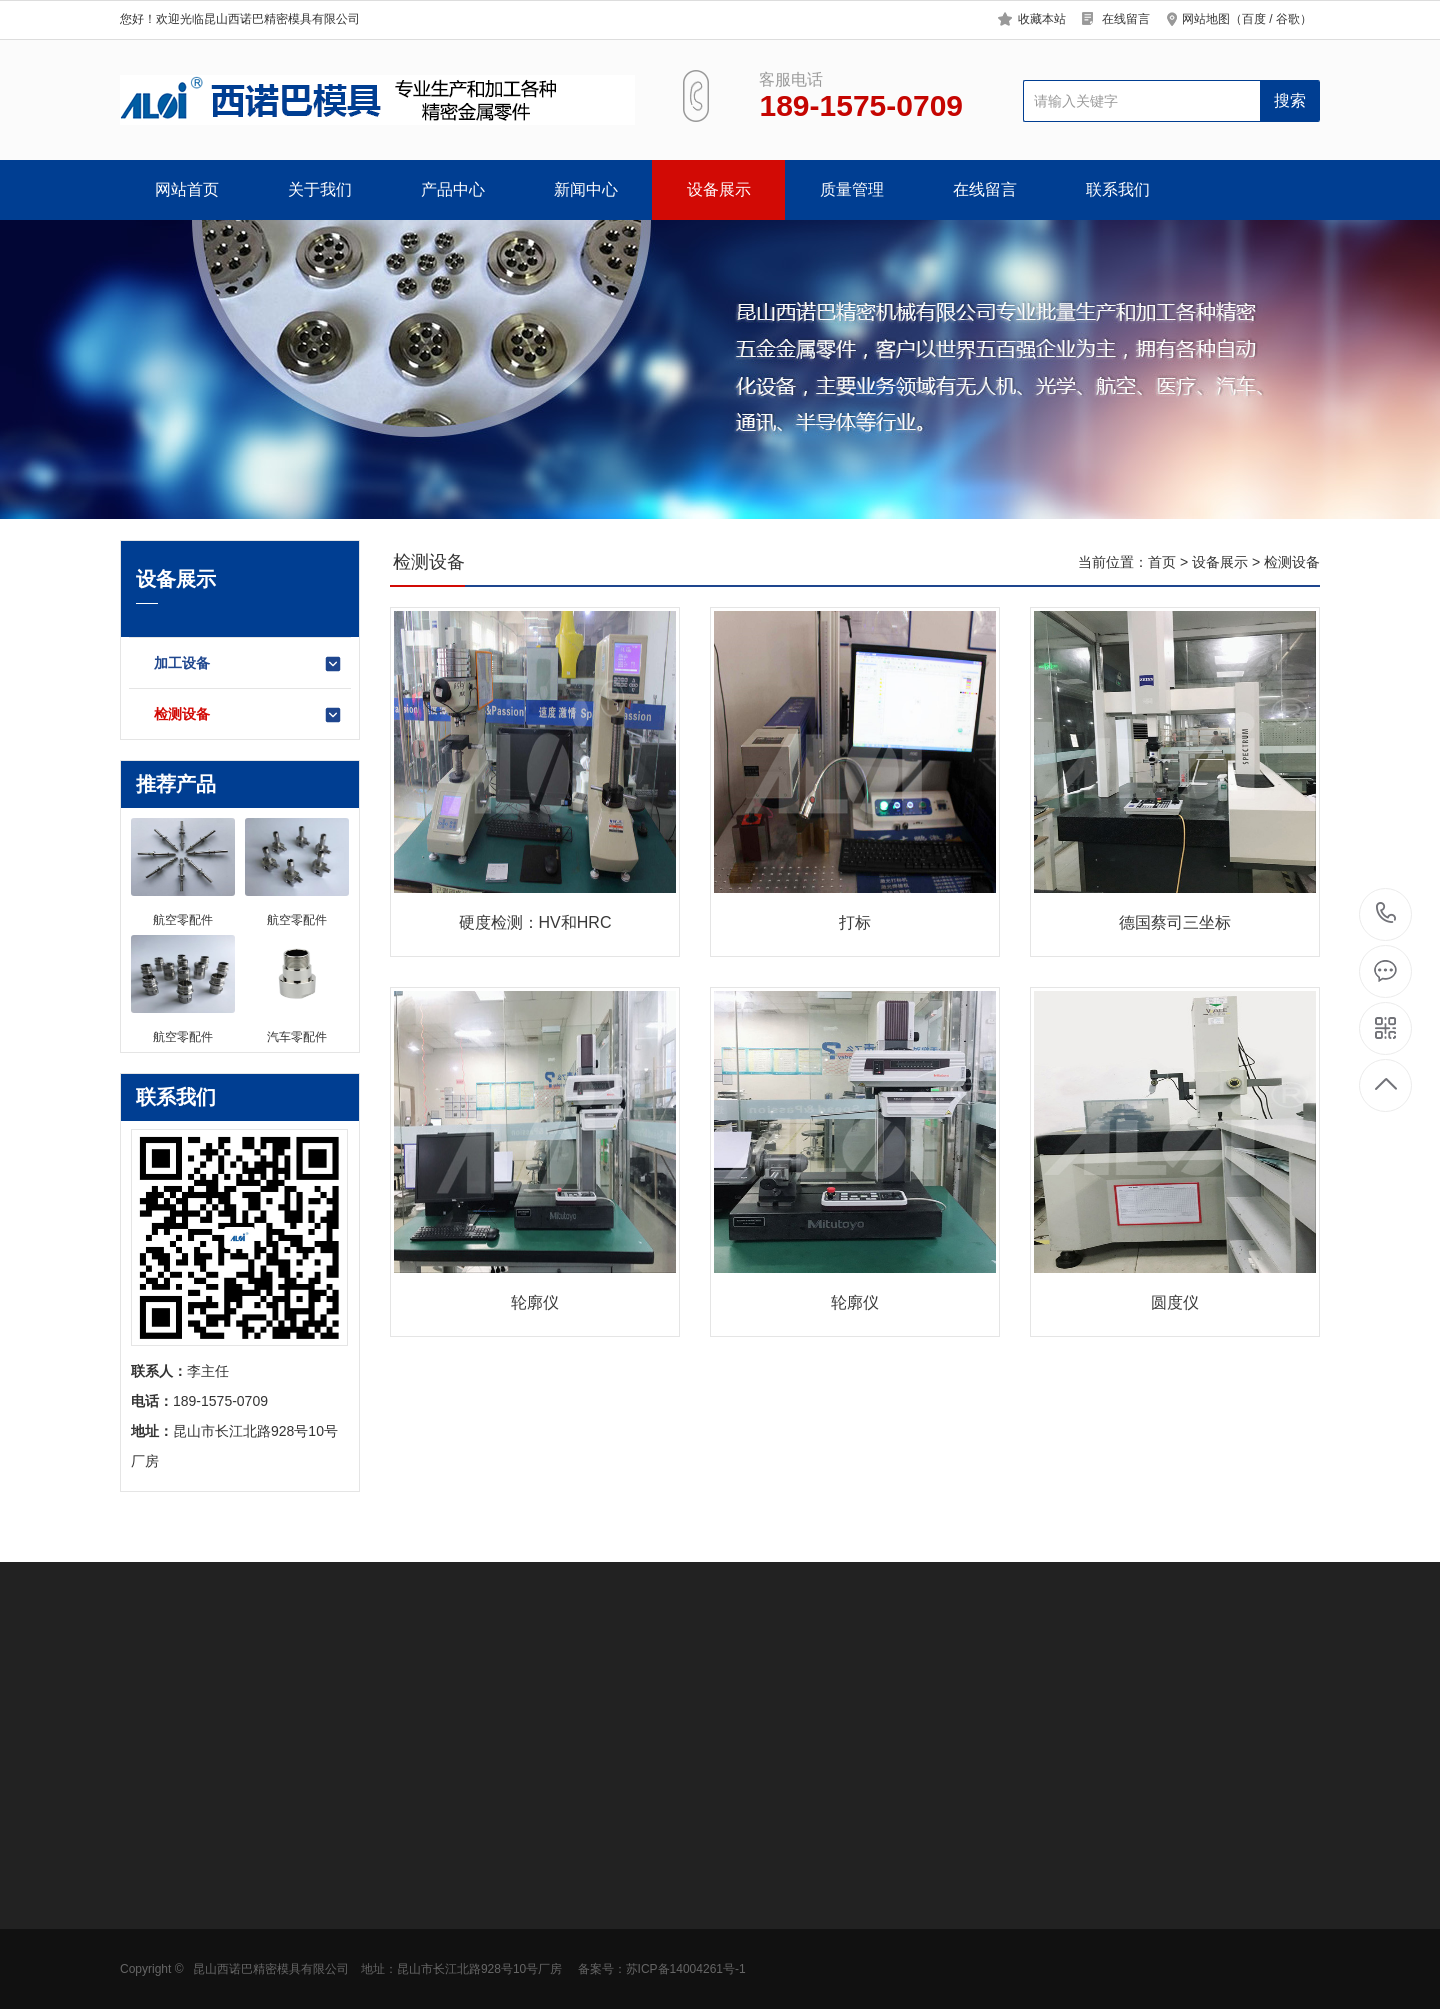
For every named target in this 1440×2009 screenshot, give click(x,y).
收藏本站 (1042, 19)
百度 (1254, 19)
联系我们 (1118, 189)
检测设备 (248, 715)
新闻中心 (586, 189)
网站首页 (187, 189)
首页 (1162, 562)
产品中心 (453, 189)
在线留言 (1126, 19)
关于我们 (320, 189)
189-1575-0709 (1386, 914)
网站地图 (1206, 19)
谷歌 (1288, 19)
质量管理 (852, 189)
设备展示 (719, 189)
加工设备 (248, 664)
